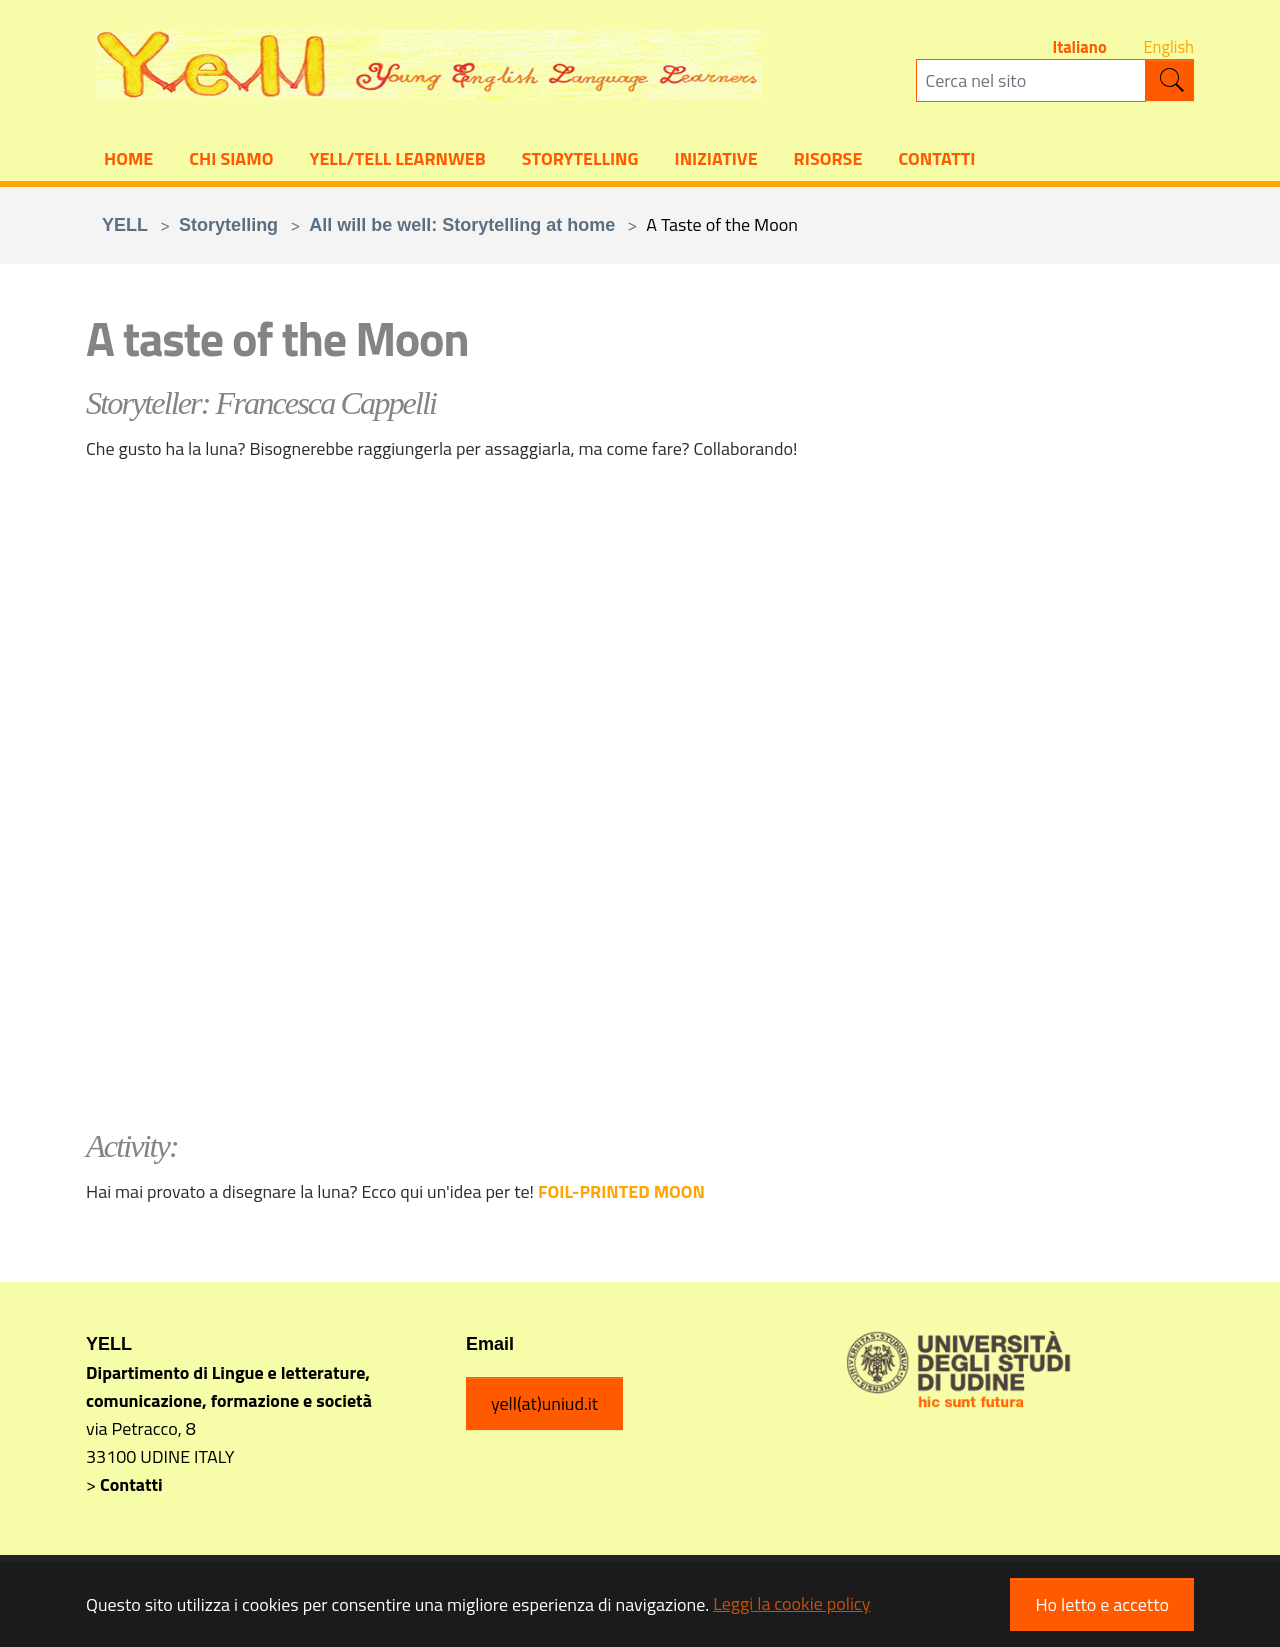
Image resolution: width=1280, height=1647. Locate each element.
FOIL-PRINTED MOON (621, 1194)
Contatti (936, 160)
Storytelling (580, 160)
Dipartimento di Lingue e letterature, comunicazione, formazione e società (229, 1389)
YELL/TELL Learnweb (397, 160)
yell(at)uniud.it (544, 1406)
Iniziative (716, 160)
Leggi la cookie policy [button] (791, 1603)
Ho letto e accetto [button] (1102, 1604)
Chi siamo (231, 160)
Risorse (828, 160)
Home (128, 160)
